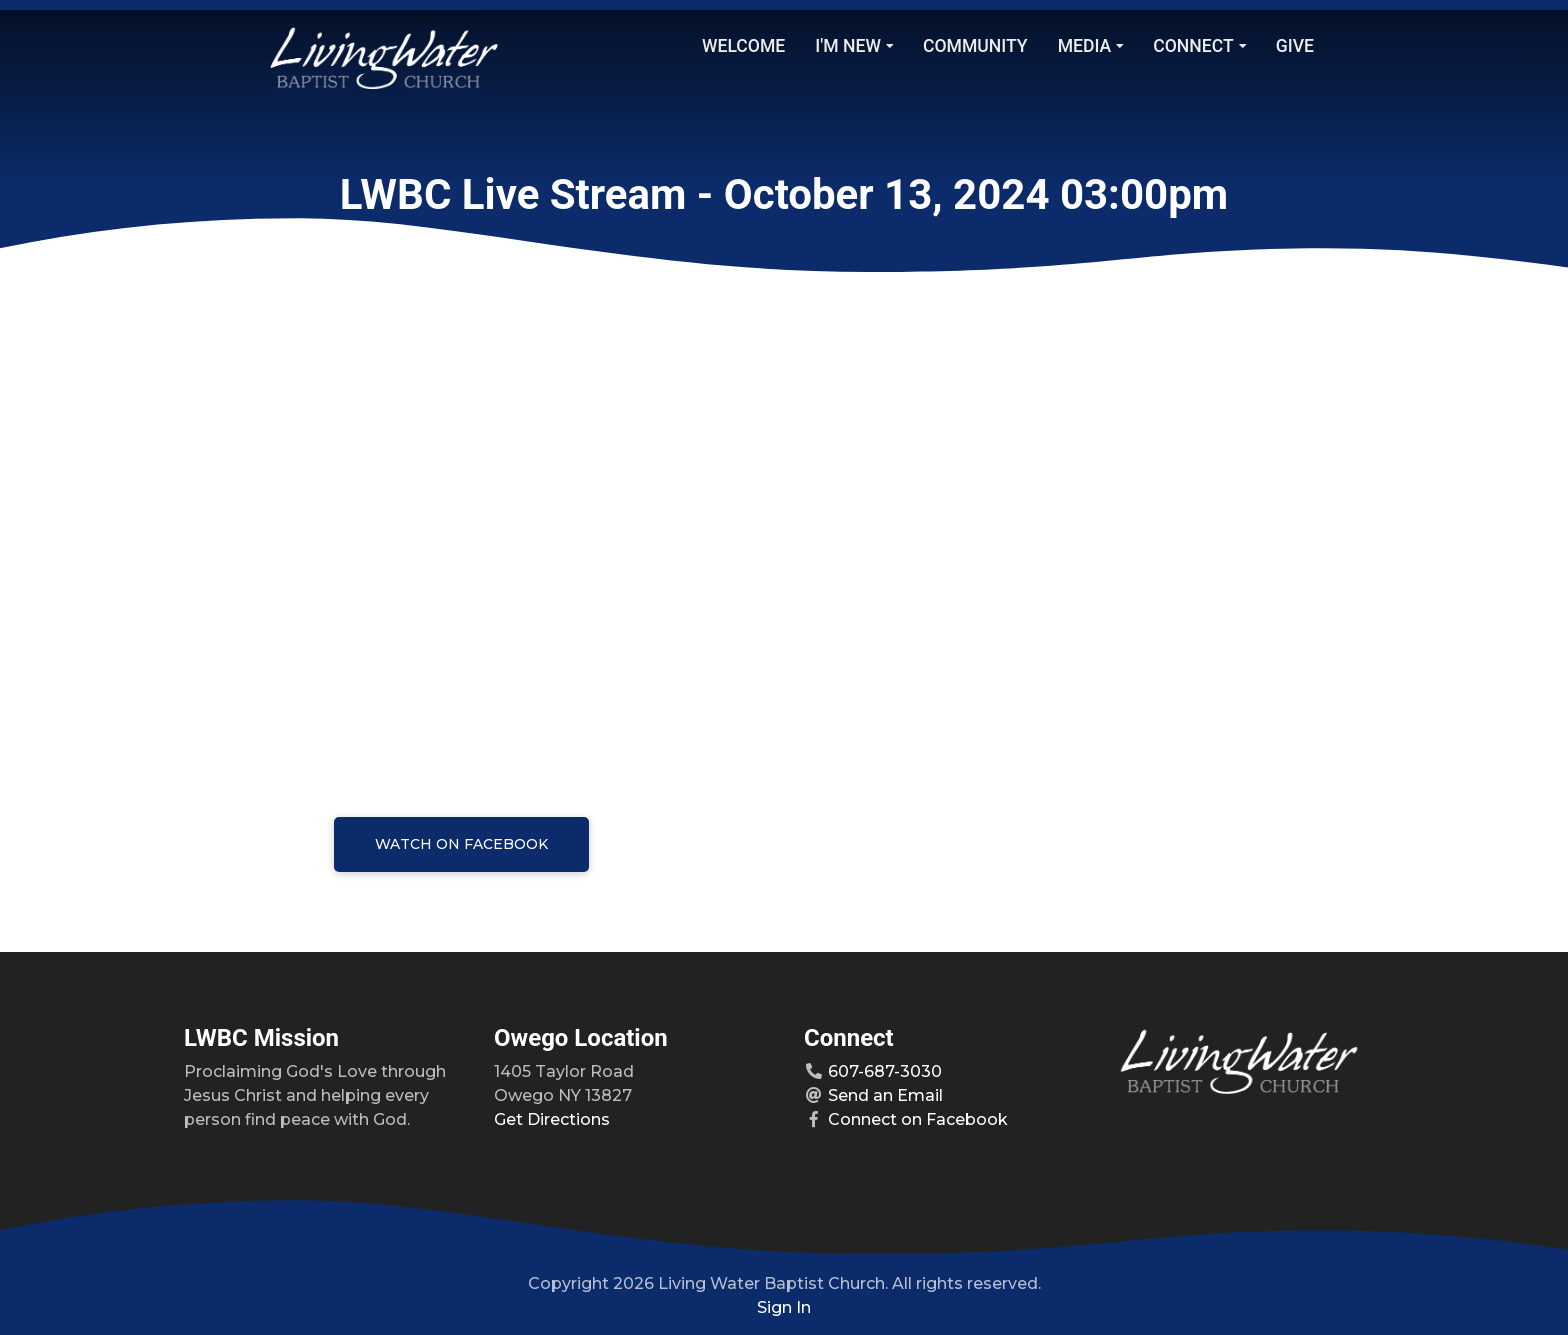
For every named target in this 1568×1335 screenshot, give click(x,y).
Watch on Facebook (461, 844)
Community (975, 46)
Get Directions (552, 1119)
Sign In (784, 1307)
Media (1091, 46)
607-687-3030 (885, 1071)
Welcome (743, 46)
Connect (1199, 46)
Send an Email (885, 1095)
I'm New (854, 46)
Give (1295, 46)
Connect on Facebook (918, 1119)
